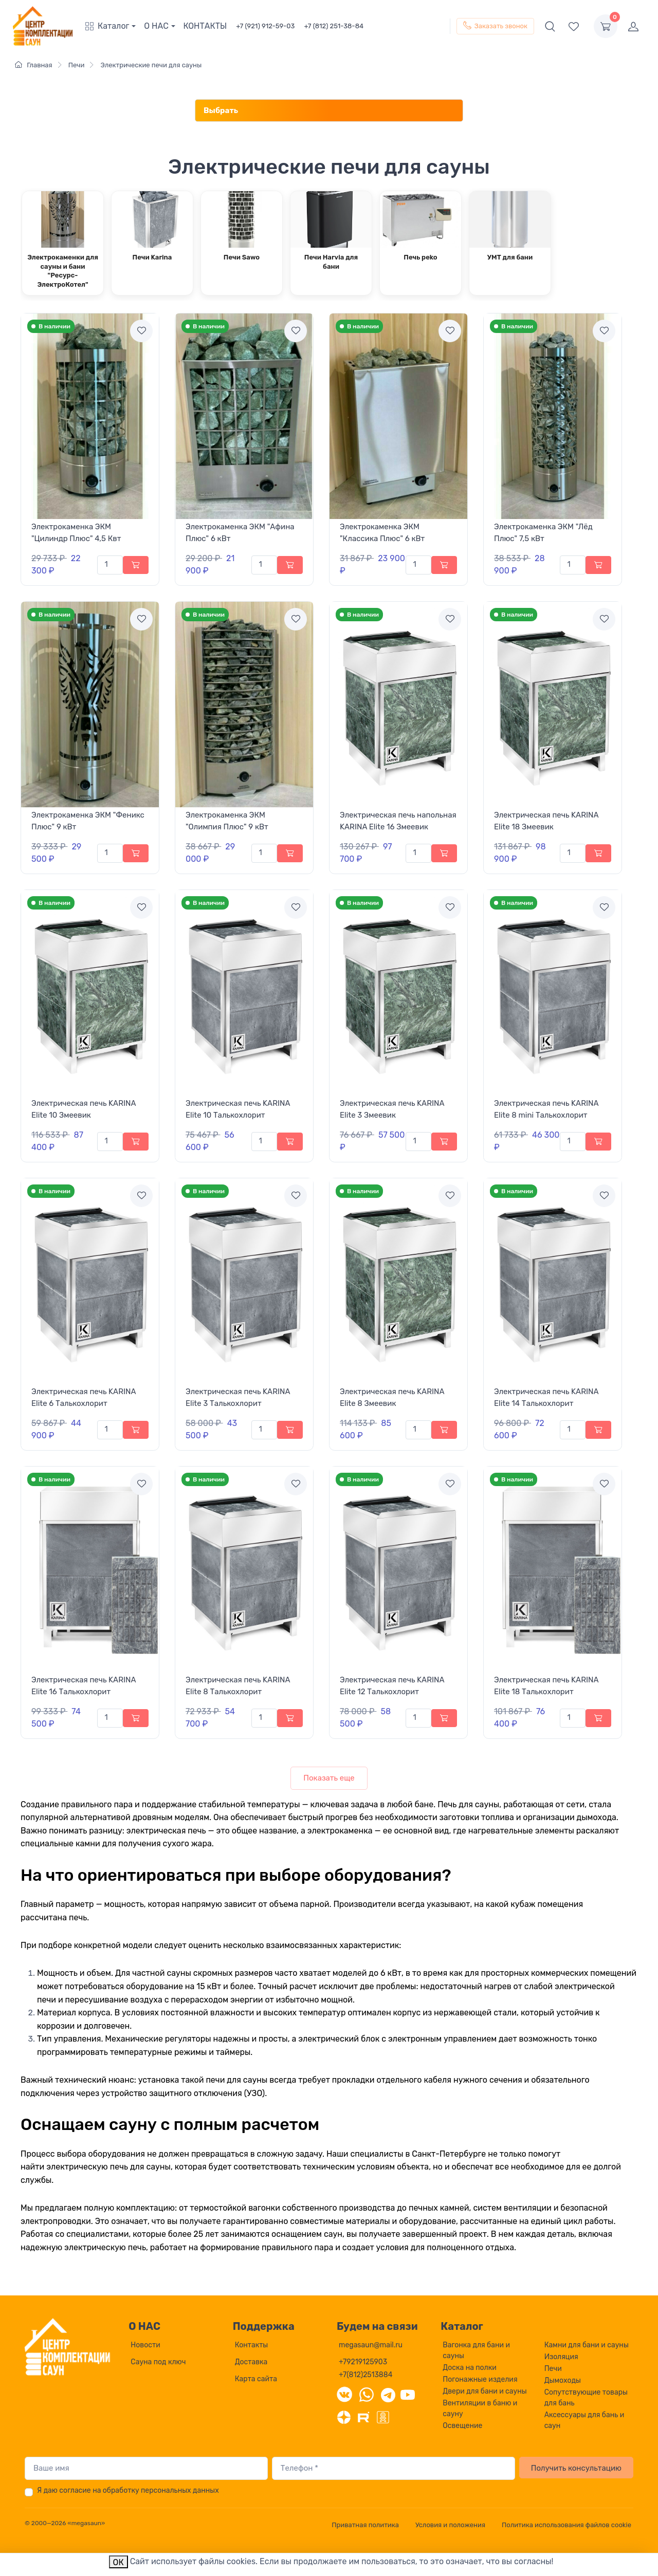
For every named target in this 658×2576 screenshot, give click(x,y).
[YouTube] (407, 2394)
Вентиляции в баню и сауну (480, 2408)
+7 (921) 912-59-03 (265, 26)
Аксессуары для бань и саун (584, 2420)
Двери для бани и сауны (484, 2391)
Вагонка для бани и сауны (476, 2350)
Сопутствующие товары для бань (586, 2397)
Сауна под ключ (158, 2362)
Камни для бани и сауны (586, 2345)
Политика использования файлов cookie (566, 2525)
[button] (112, 26)
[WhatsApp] (366, 2394)
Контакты (251, 2345)
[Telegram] (388, 2394)
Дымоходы (562, 2380)
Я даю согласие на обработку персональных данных (128, 2490)
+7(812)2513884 (365, 2374)
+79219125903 (363, 2362)
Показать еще (328, 1778)
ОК (118, 2562)
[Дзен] (344, 2416)
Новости (145, 2345)
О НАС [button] (156, 26)
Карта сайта (256, 2379)
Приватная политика (365, 2525)
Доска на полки (469, 2367)
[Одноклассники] (383, 2416)
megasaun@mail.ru (371, 2345)
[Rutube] (363, 2416)
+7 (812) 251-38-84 (333, 26)
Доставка (251, 2362)
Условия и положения (450, 2525)
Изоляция (561, 2356)
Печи (553, 2368)
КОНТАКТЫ (205, 26)
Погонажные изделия (480, 2379)
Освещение (462, 2425)
